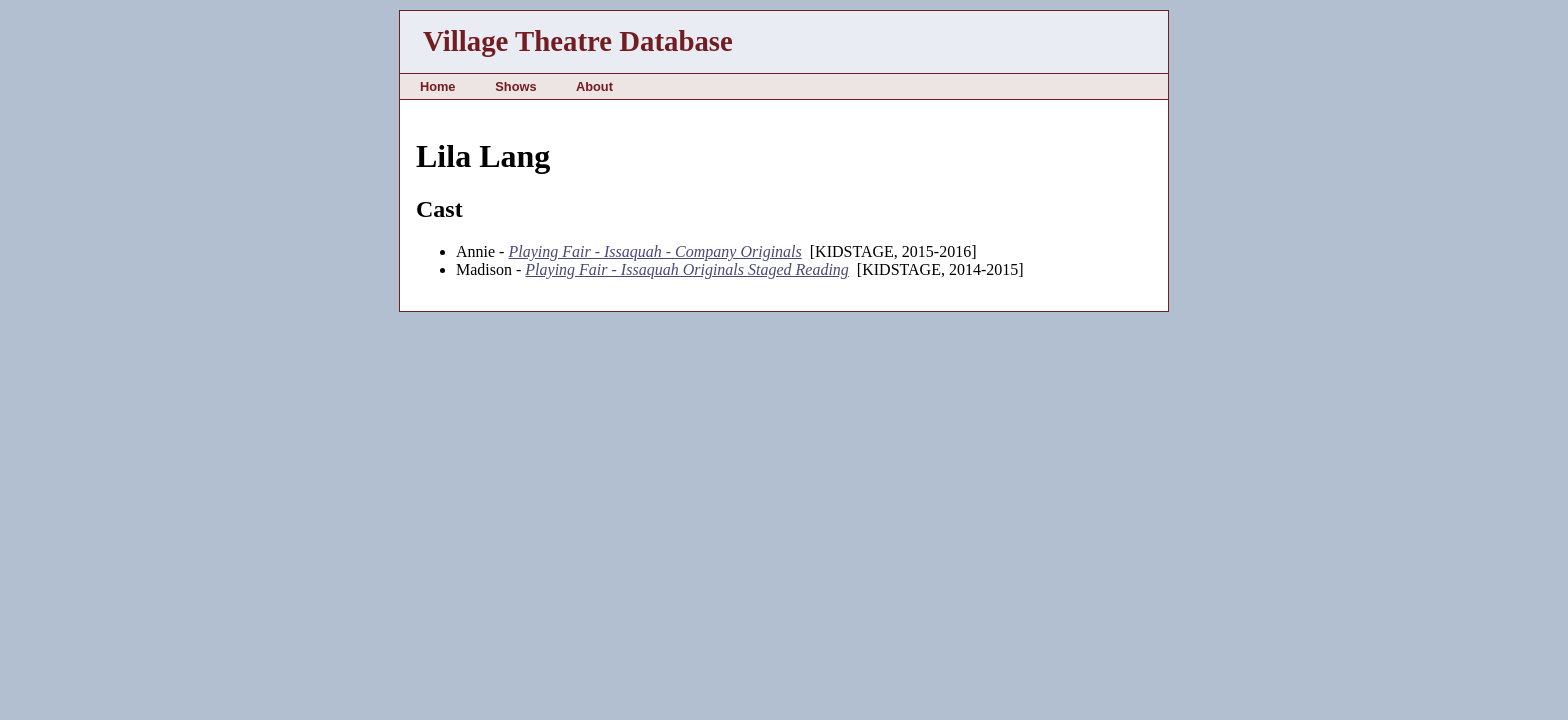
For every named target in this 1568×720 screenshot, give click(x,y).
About (594, 86)
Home (438, 86)
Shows (515, 86)
